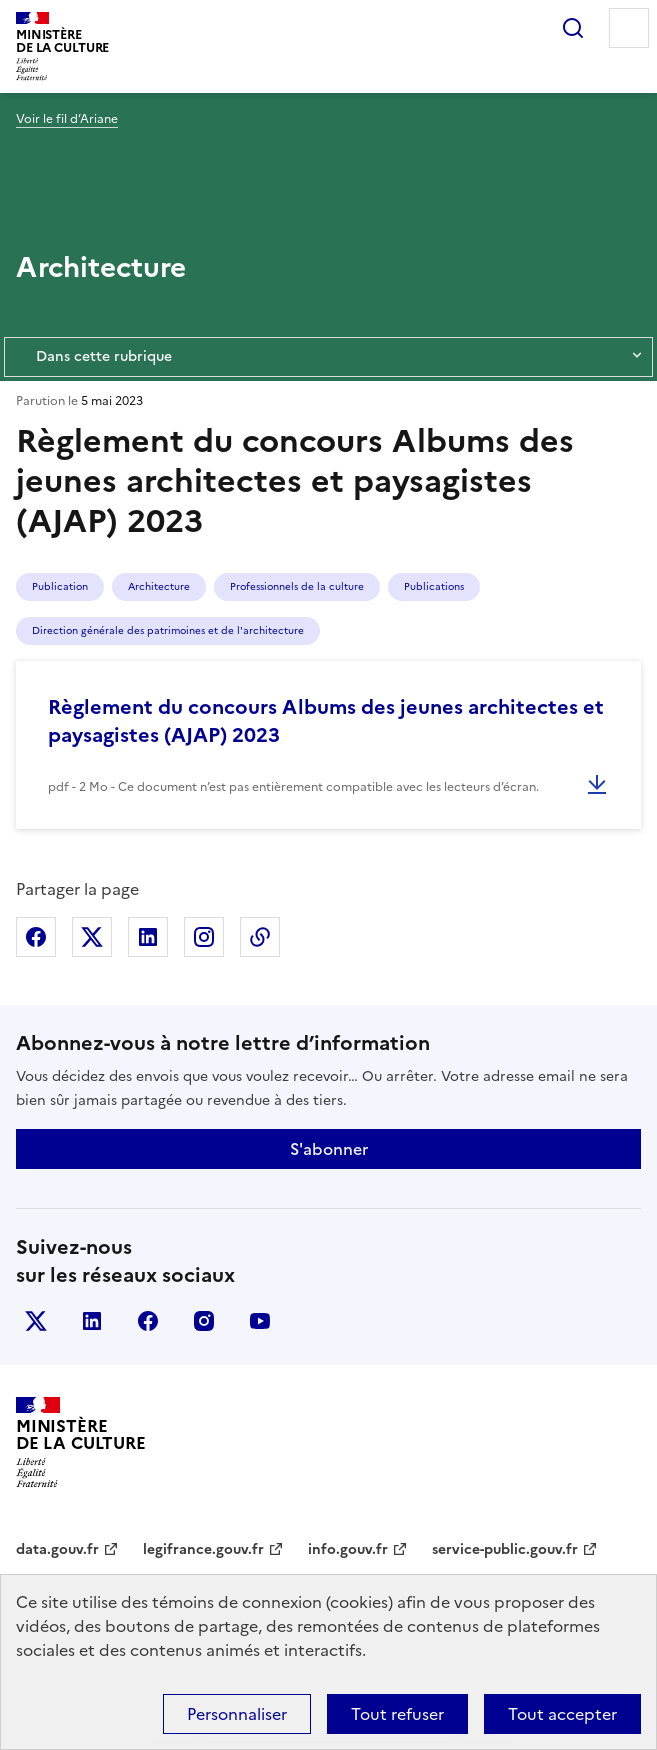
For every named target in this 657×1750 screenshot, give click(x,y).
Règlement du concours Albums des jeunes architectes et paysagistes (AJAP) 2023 (326, 721)
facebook (148, 1321)
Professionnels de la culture (297, 586)
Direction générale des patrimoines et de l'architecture (168, 630)
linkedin (92, 1321)
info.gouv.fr (348, 1549)
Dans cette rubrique (328, 357)
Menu (629, 28)
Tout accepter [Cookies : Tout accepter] (562, 1714)
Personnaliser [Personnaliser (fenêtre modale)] (237, 1714)
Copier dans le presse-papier (260, 937)
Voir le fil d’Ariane (67, 119)
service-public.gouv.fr (505, 1549)
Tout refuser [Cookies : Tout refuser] (397, 1714)
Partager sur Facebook (36, 937)
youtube (260, 1321)
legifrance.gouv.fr (203, 1549)
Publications (434, 586)
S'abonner (329, 1149)
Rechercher (573, 28)
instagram (204, 1321)
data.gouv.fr (57, 1549)
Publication (60, 586)
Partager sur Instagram (204, 937)
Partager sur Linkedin (148, 937)
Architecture (159, 586)
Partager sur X (92, 937)
